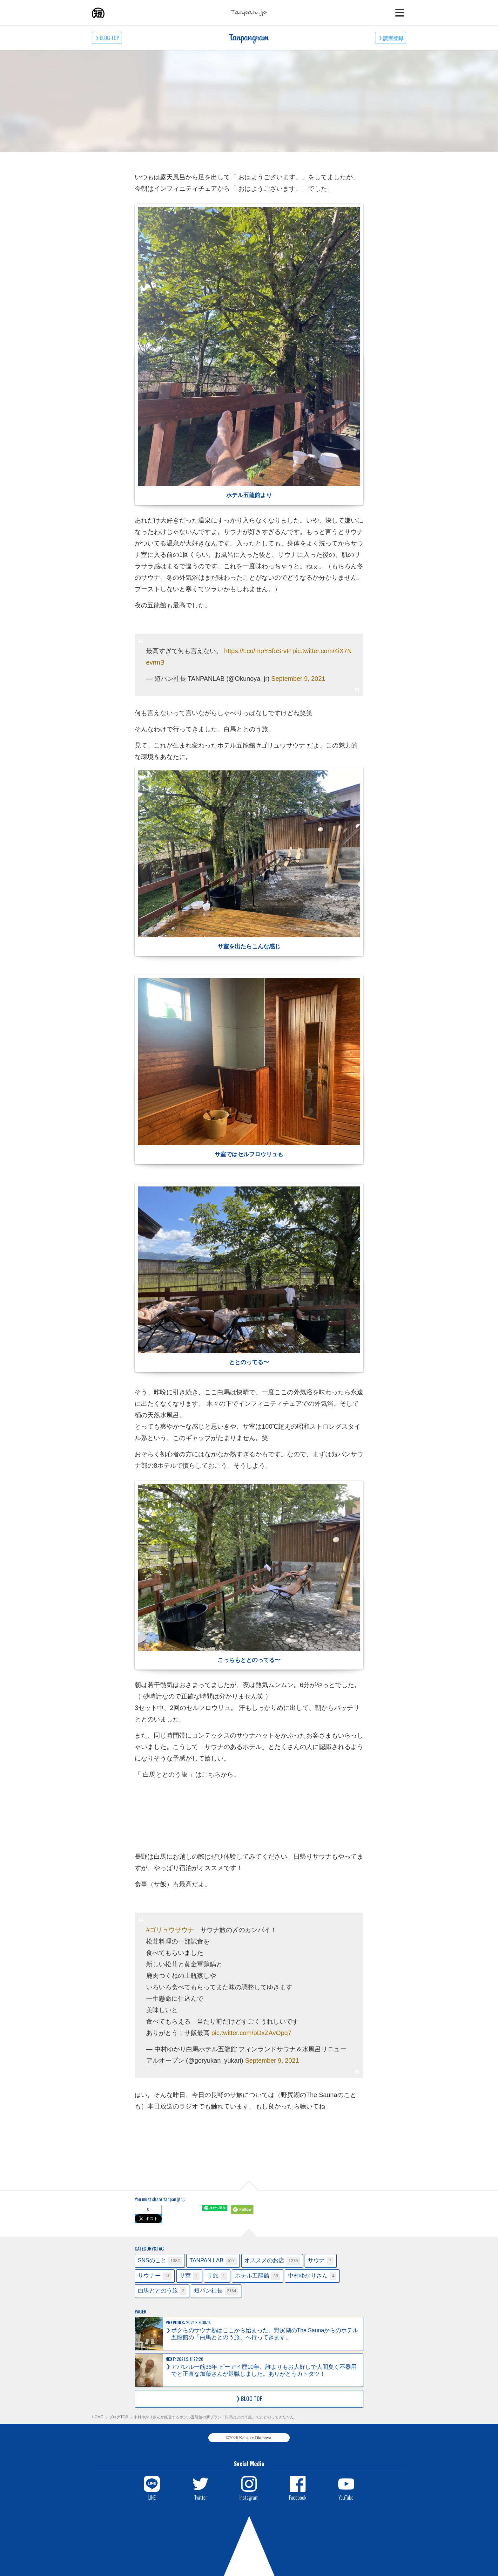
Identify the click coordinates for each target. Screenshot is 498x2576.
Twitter (200, 2497)
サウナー (155, 2276)
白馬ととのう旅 (162, 2291)
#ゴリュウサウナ (170, 1929)
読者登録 (393, 38)
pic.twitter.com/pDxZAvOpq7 (252, 2032)
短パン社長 (216, 2291)
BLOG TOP (109, 38)
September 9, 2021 (298, 678)
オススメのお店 (272, 2261)
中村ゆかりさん (312, 2276)
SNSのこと (160, 2261)
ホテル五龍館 (257, 2276)
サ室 (189, 2276)
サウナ (320, 2261)
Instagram (249, 2497)
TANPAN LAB (213, 2261)
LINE (152, 2497)
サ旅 (217, 2276)
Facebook (297, 2497)
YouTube (346, 2497)
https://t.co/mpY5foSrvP (257, 650)
